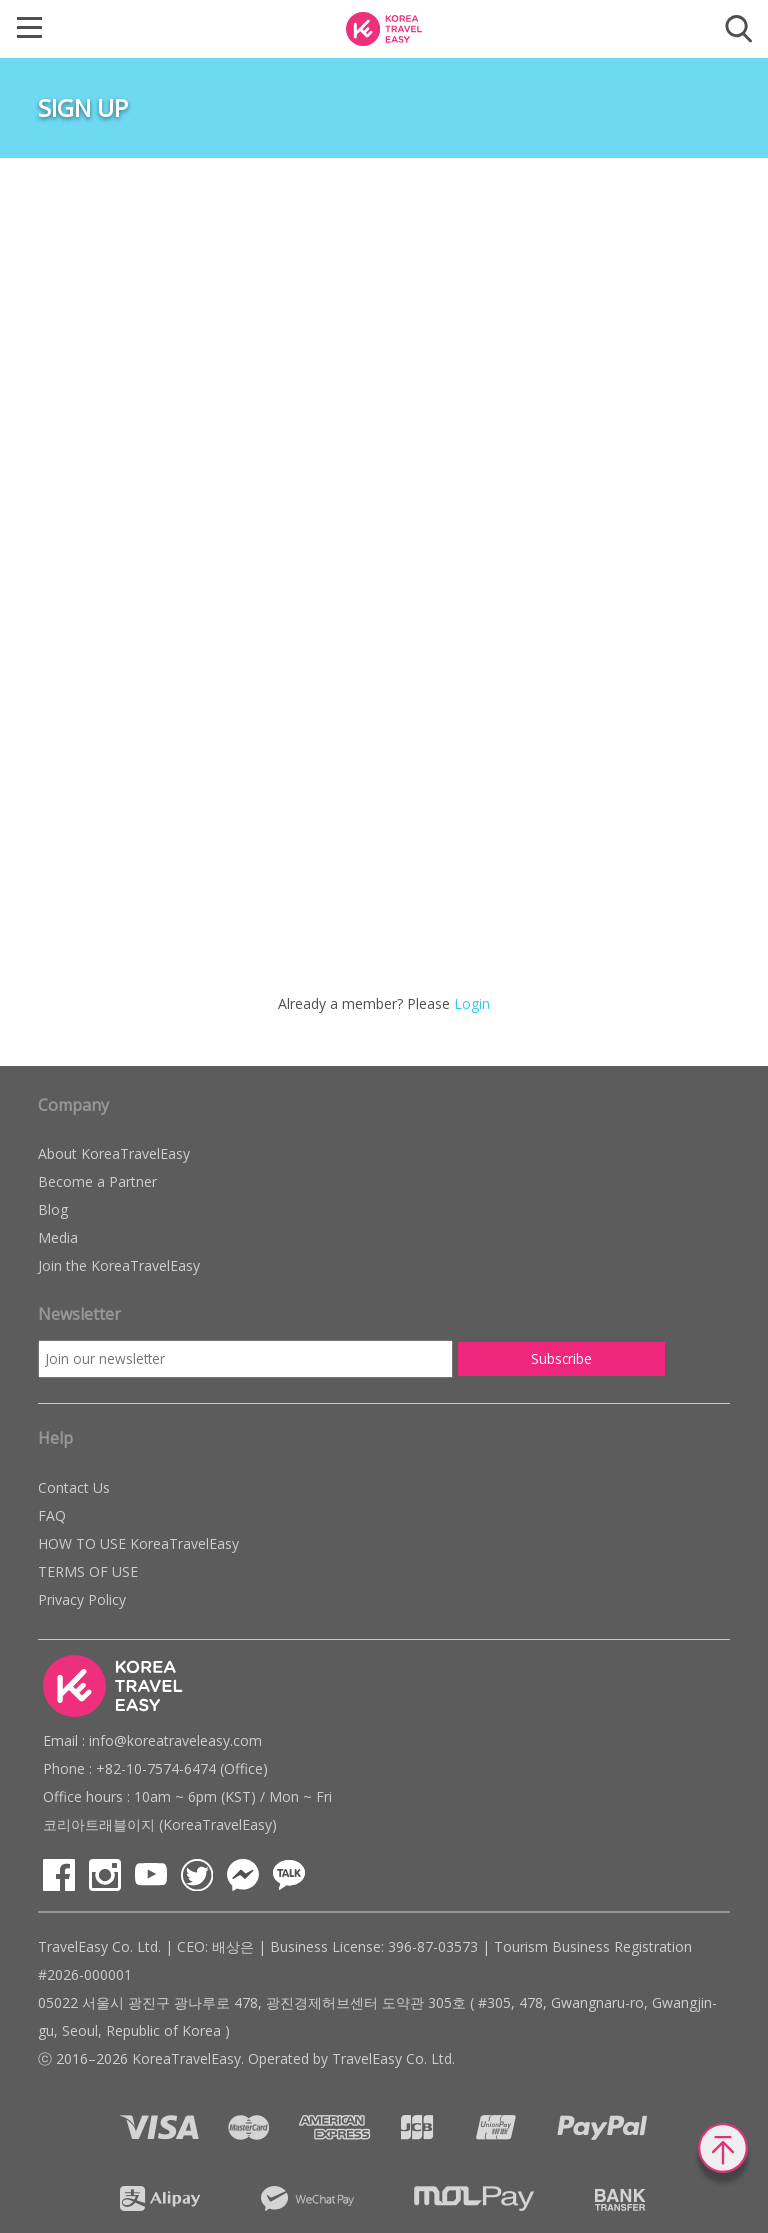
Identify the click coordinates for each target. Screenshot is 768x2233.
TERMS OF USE (88, 1571)
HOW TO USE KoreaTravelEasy (138, 1543)
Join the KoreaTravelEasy (119, 1265)
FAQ (52, 1515)
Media (58, 1237)
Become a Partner (97, 1181)
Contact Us (74, 1487)
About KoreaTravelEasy (114, 1153)
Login (472, 1003)
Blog (53, 1209)
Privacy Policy (82, 1599)
